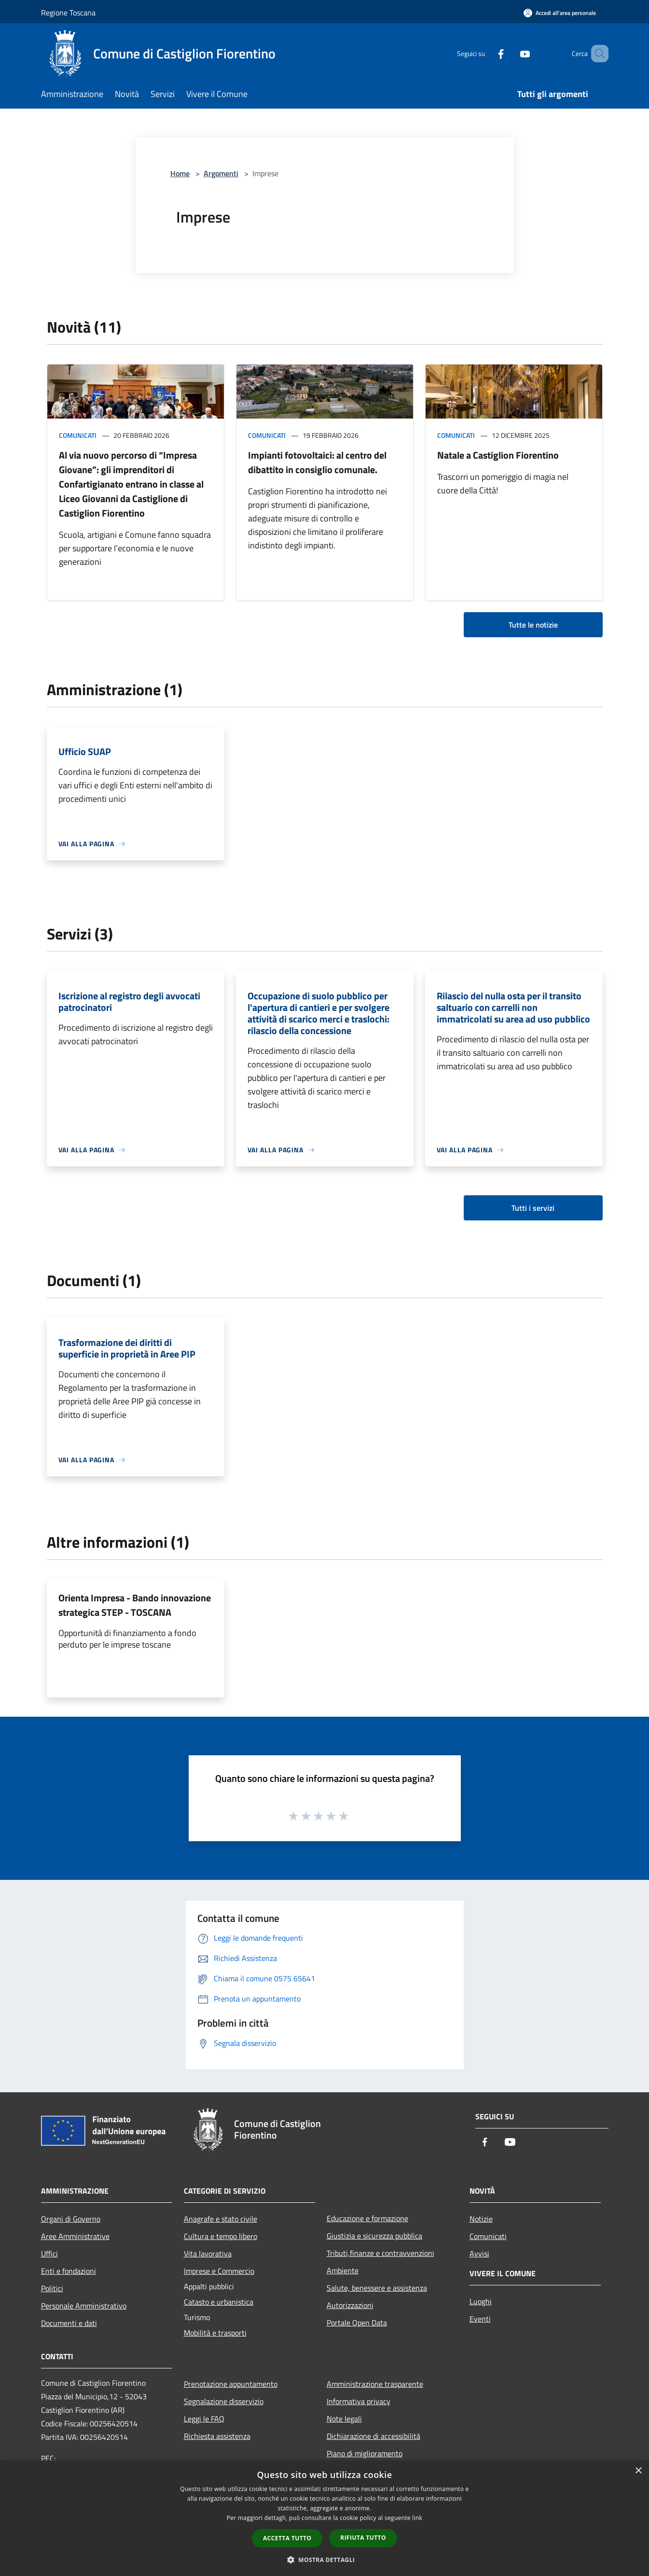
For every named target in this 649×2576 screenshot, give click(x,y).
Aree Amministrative (75, 2236)
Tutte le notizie (533, 624)
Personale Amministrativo (83, 2305)
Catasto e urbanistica (218, 2302)
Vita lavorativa (208, 2253)
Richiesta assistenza (217, 2436)
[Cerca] (596, 53)
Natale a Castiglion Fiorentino (498, 455)
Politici (52, 2288)
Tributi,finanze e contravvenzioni (380, 2253)
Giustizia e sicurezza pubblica (374, 2235)
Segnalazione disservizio (223, 2401)
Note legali (344, 2418)
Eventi (480, 2318)
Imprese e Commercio (219, 2271)
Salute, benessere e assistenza (377, 2288)
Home (180, 173)
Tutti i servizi (532, 1208)
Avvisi (479, 2253)
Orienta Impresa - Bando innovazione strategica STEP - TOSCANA (134, 1605)
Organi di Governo (70, 2219)
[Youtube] (511, 53)
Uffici (49, 2253)
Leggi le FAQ (204, 2418)
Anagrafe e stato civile (220, 2219)
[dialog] (324, 2518)
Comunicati (78, 435)
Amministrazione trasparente (375, 2384)
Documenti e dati (69, 2323)
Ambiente (343, 2270)
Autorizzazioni (350, 2305)
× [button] (638, 2471)
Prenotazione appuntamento (230, 2384)
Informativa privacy (358, 2401)
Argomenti (221, 173)
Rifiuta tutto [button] (363, 2538)
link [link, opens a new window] (417, 2518)
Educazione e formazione (367, 2218)
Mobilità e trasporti (215, 2332)
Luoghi (480, 2301)
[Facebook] (487, 53)
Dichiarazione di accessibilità (373, 2436)
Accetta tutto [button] (287, 2538)
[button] (324, 2559)
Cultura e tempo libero (220, 2236)
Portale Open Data (357, 2322)
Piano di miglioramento (364, 2453)
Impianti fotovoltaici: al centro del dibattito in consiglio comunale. (317, 462)
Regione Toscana (68, 12)
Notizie (481, 2219)
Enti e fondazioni (68, 2271)
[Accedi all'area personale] (559, 12)
